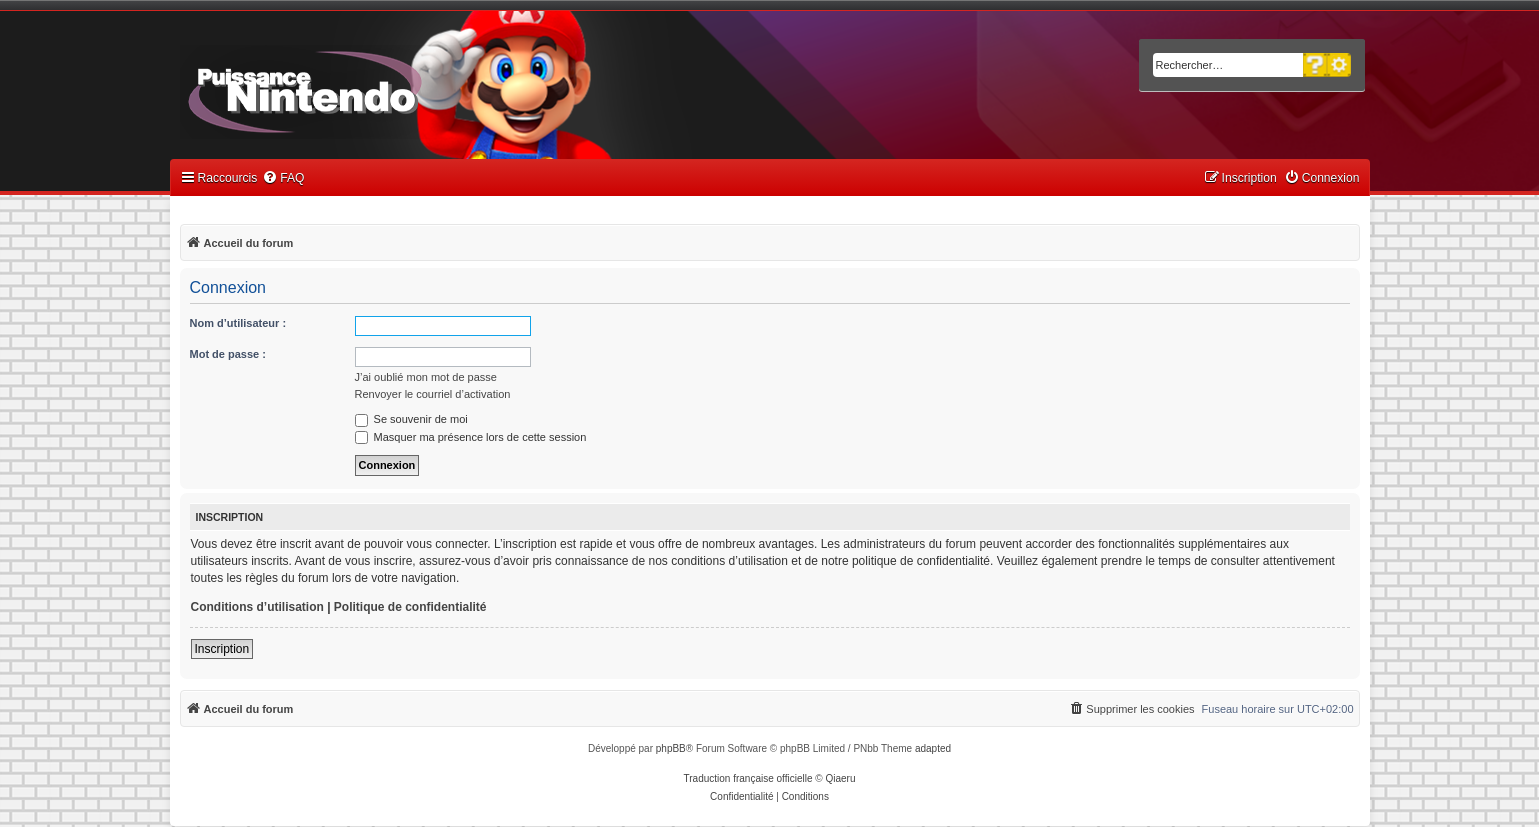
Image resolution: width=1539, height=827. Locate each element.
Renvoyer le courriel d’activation (433, 394)
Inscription (222, 649)
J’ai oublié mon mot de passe (426, 377)
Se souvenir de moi (411, 419)
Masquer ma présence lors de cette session (471, 437)
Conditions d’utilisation (257, 607)
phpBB (671, 748)
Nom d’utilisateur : (238, 323)
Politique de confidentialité (410, 607)
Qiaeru (840, 778)
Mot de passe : (228, 354)
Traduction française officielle (748, 778)
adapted (933, 748)
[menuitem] (283, 178)
